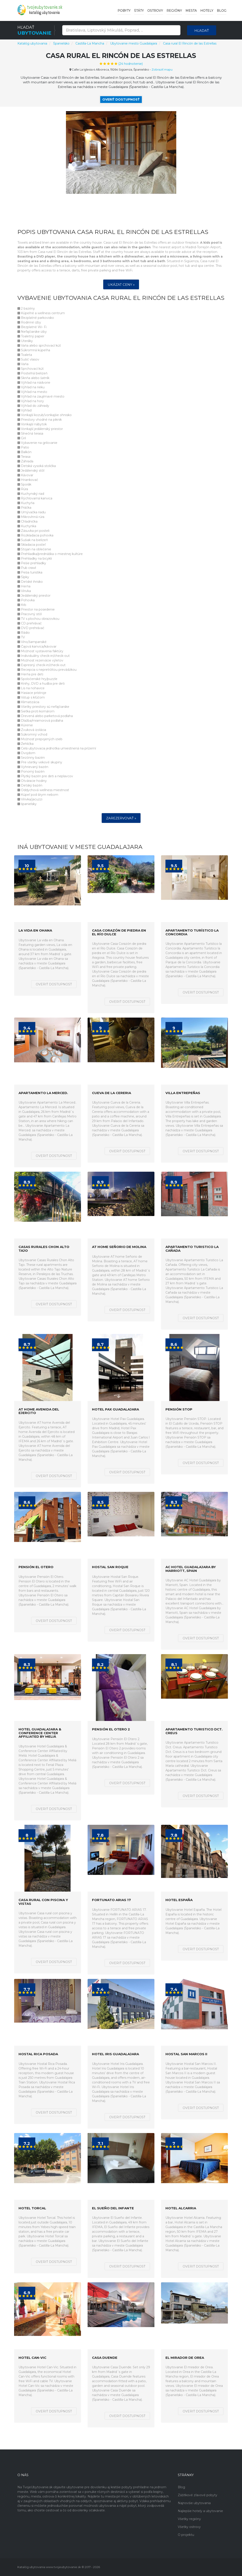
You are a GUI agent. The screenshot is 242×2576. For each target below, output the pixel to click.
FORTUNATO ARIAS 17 (111, 1900)
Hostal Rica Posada (38, 2054)
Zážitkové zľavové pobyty (197, 2495)
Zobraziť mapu (162, 69)
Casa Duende (104, 2358)
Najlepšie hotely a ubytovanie (200, 2511)
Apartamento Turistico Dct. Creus (194, 1731)
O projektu (186, 2535)
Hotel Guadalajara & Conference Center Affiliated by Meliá (40, 1733)
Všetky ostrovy (189, 2527)
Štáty (139, 11)
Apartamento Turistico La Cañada (192, 1248)
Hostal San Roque (110, 1567)
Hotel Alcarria (180, 2208)
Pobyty (124, 11)
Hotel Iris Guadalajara (115, 2054)
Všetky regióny (189, 2519)
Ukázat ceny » (121, 284)
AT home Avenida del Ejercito (39, 1411)
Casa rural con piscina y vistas (43, 1901)
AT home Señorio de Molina (119, 1247)
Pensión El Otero (36, 1567)
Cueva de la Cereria (111, 1093)
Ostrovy (155, 11)
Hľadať (201, 30)
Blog (221, 11)
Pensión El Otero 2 (111, 1729)
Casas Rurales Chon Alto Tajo (44, 1248)
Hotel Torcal (32, 2208)
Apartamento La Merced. (43, 1093)
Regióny (174, 11)
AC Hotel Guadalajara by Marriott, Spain (190, 1569)
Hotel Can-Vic (32, 2358)
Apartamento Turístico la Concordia (192, 932)
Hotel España (179, 1900)
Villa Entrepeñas (182, 1093)
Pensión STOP (178, 1409)
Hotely (206, 11)
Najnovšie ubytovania (194, 2503)
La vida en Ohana (35, 930)
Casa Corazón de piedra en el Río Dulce (119, 932)
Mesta (191, 11)
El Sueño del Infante (113, 2208)
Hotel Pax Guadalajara (115, 1409)
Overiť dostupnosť (121, 99)
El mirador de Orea (184, 2358)
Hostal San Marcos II (186, 2054)
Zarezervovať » (121, 818)
